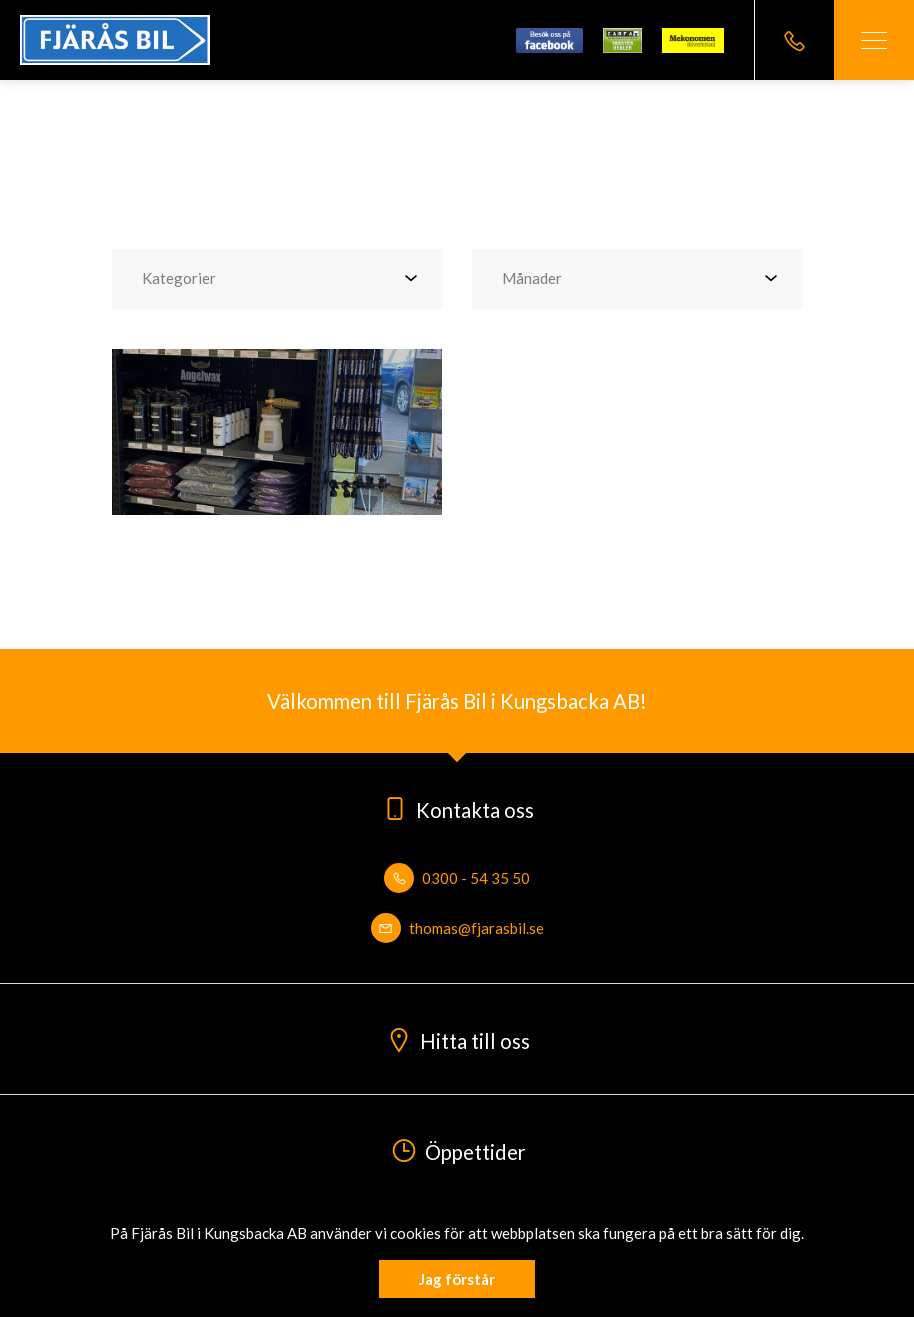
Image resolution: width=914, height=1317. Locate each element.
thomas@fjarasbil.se (457, 928)
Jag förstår (457, 1279)
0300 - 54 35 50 (457, 878)
